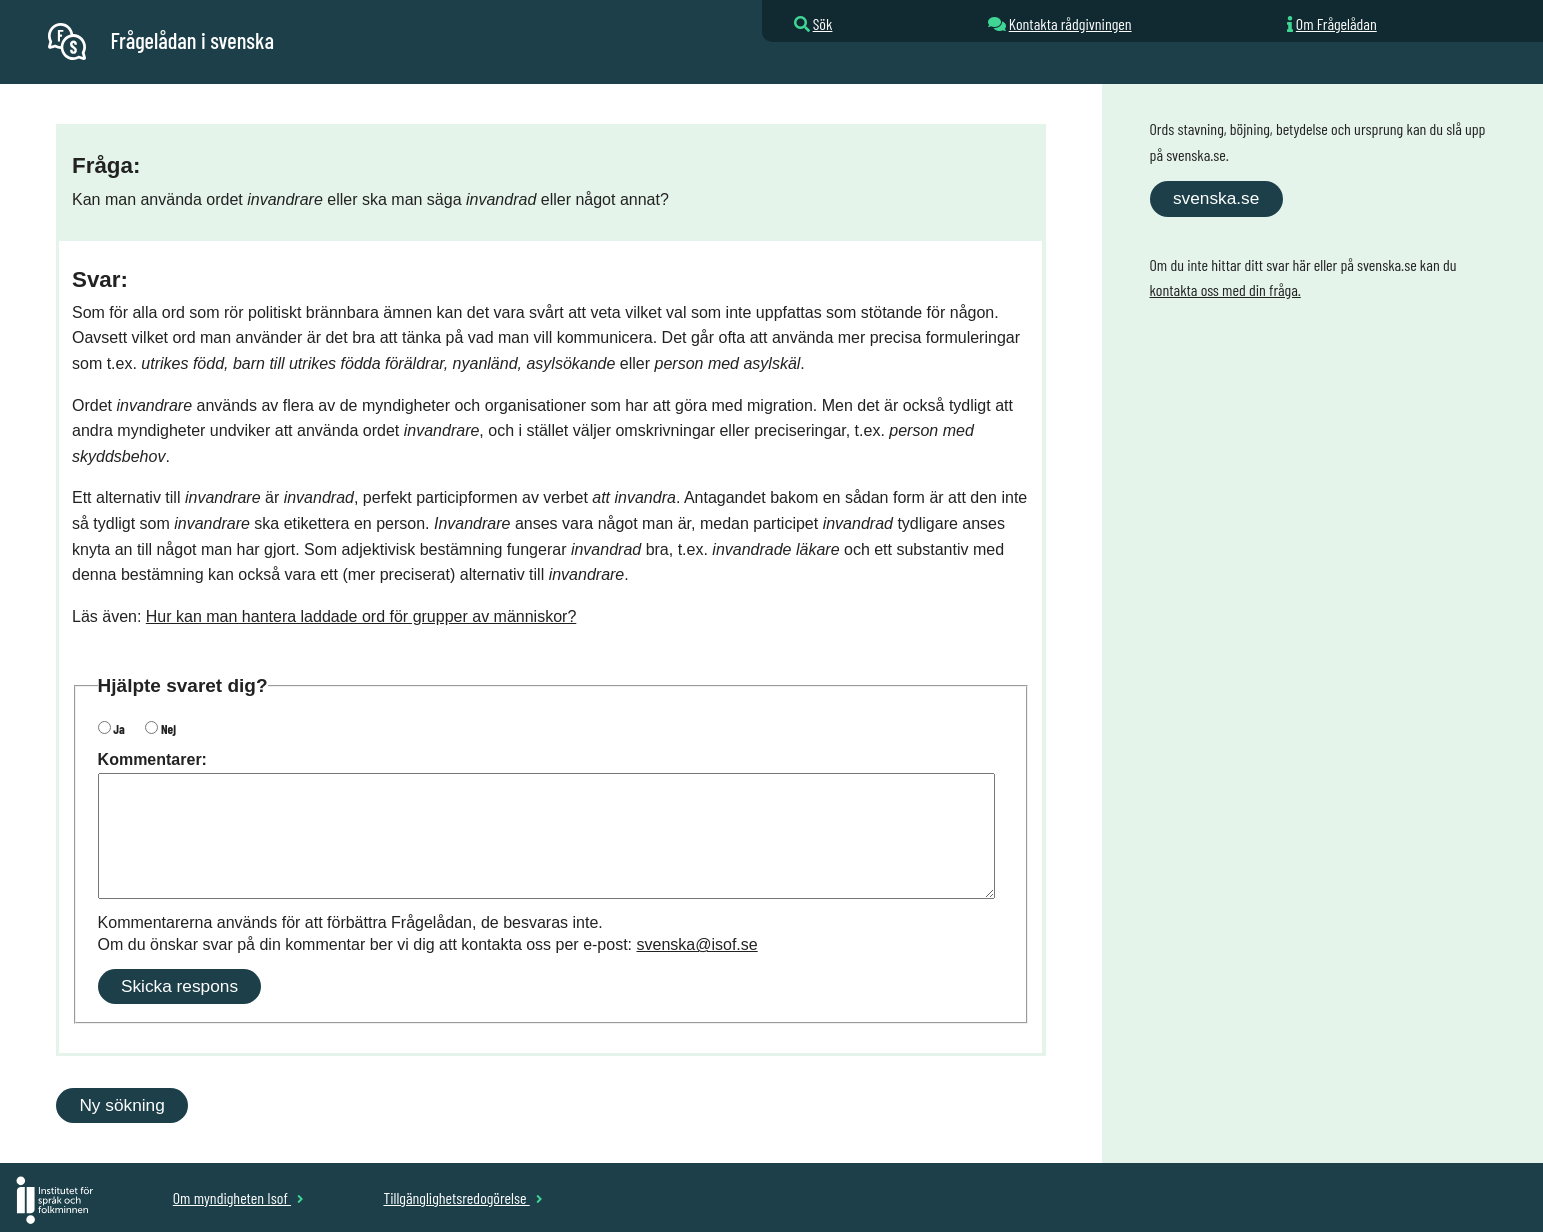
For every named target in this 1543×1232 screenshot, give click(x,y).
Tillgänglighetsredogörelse (462, 1197)
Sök (823, 23)
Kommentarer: (152, 759)
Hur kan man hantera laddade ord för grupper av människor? (361, 616)
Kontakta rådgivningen (1070, 23)
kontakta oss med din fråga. (1225, 289)
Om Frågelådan (1336, 23)
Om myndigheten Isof (238, 1197)
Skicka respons (179, 986)
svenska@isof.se (697, 944)
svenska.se (1216, 198)
